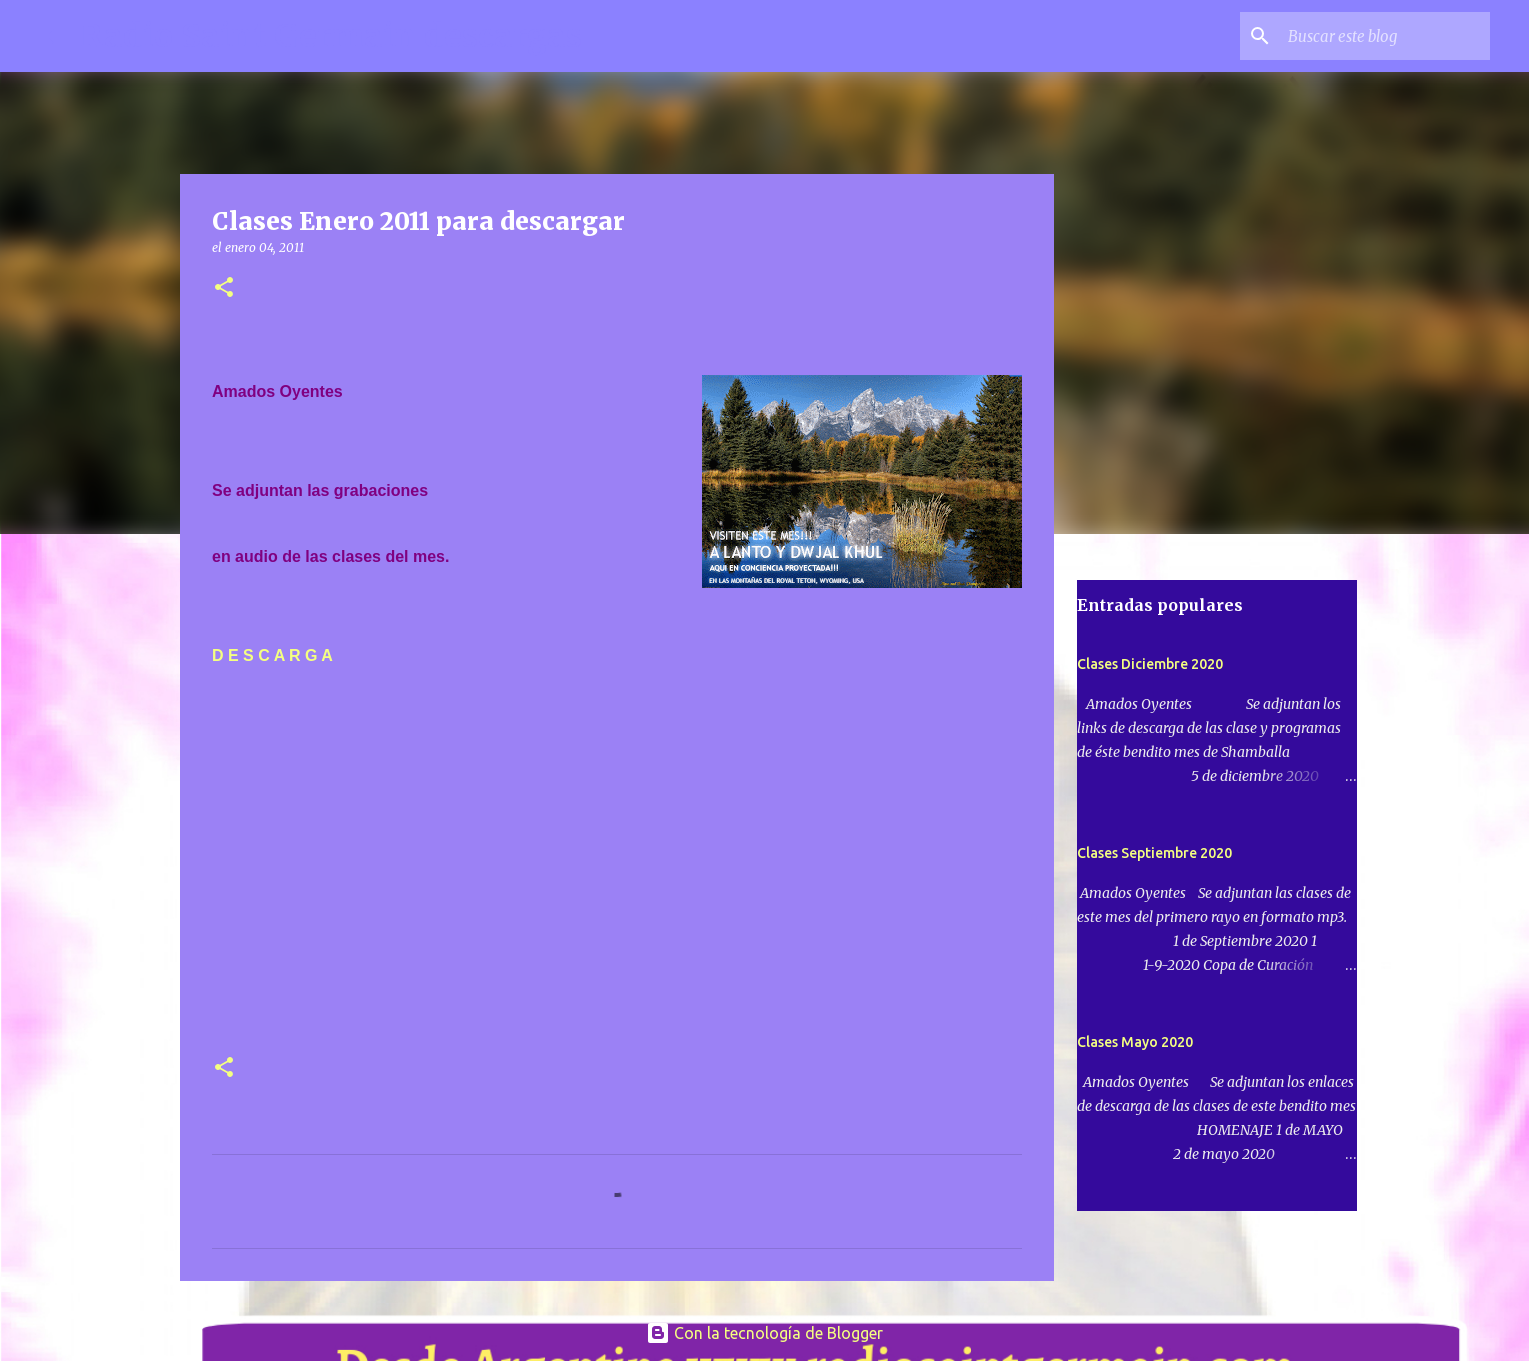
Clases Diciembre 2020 (1150, 664)
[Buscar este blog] (1385, 36)
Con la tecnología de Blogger (764, 1333)
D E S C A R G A (272, 655)
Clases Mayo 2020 (1135, 1042)
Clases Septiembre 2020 (1154, 853)
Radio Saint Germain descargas (331, 36)
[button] (224, 288)
